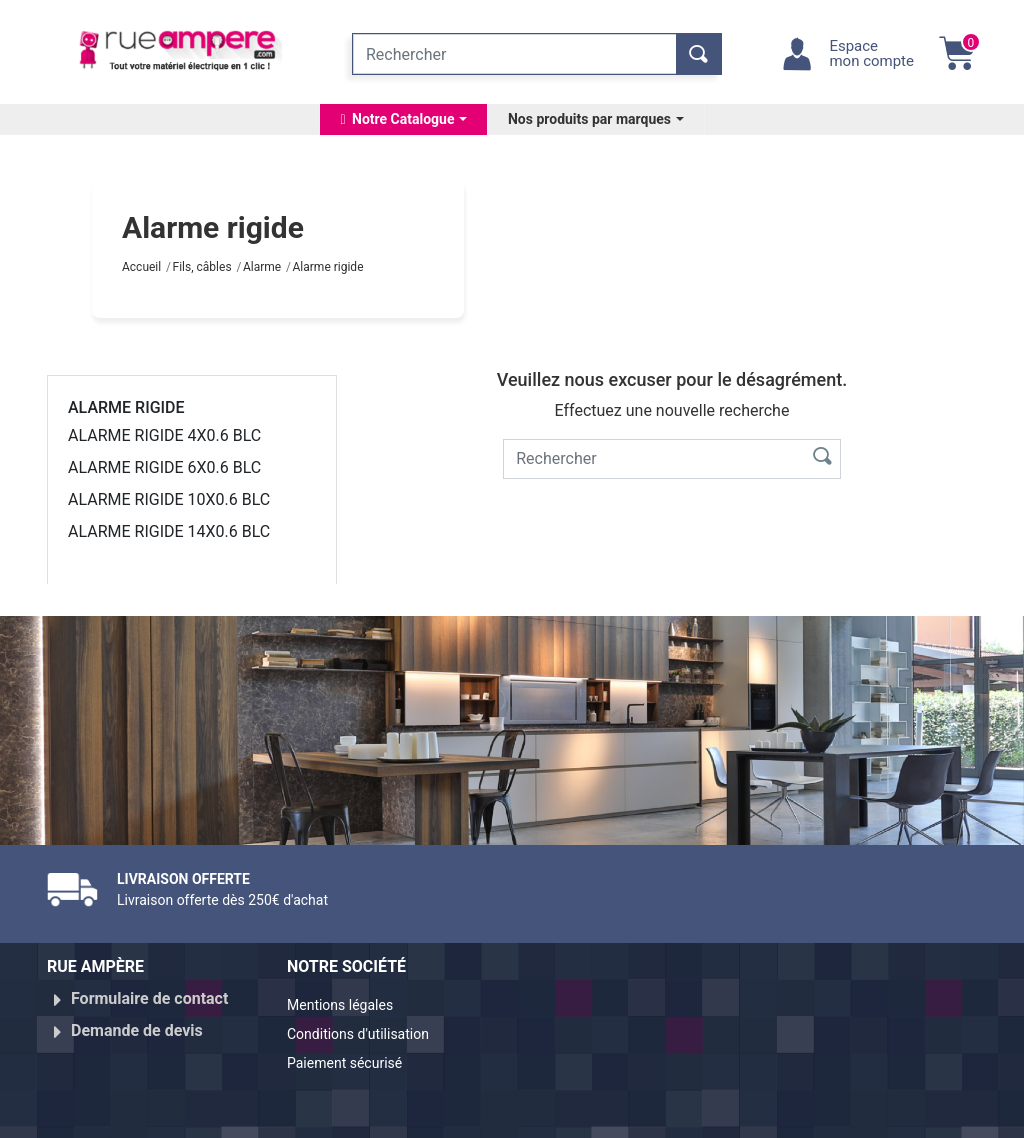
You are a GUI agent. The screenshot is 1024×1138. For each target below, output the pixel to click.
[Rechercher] (514, 54)
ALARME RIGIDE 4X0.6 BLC (164, 435)
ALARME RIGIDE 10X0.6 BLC (169, 499)
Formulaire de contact (149, 998)
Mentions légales (348, 1006)
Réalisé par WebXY (832, 1114)
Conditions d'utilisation (369, 1030)
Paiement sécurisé (354, 1054)
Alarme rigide (126, 407)
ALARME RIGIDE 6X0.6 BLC (164, 467)
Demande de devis (137, 1022)
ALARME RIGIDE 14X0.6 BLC (169, 531)
